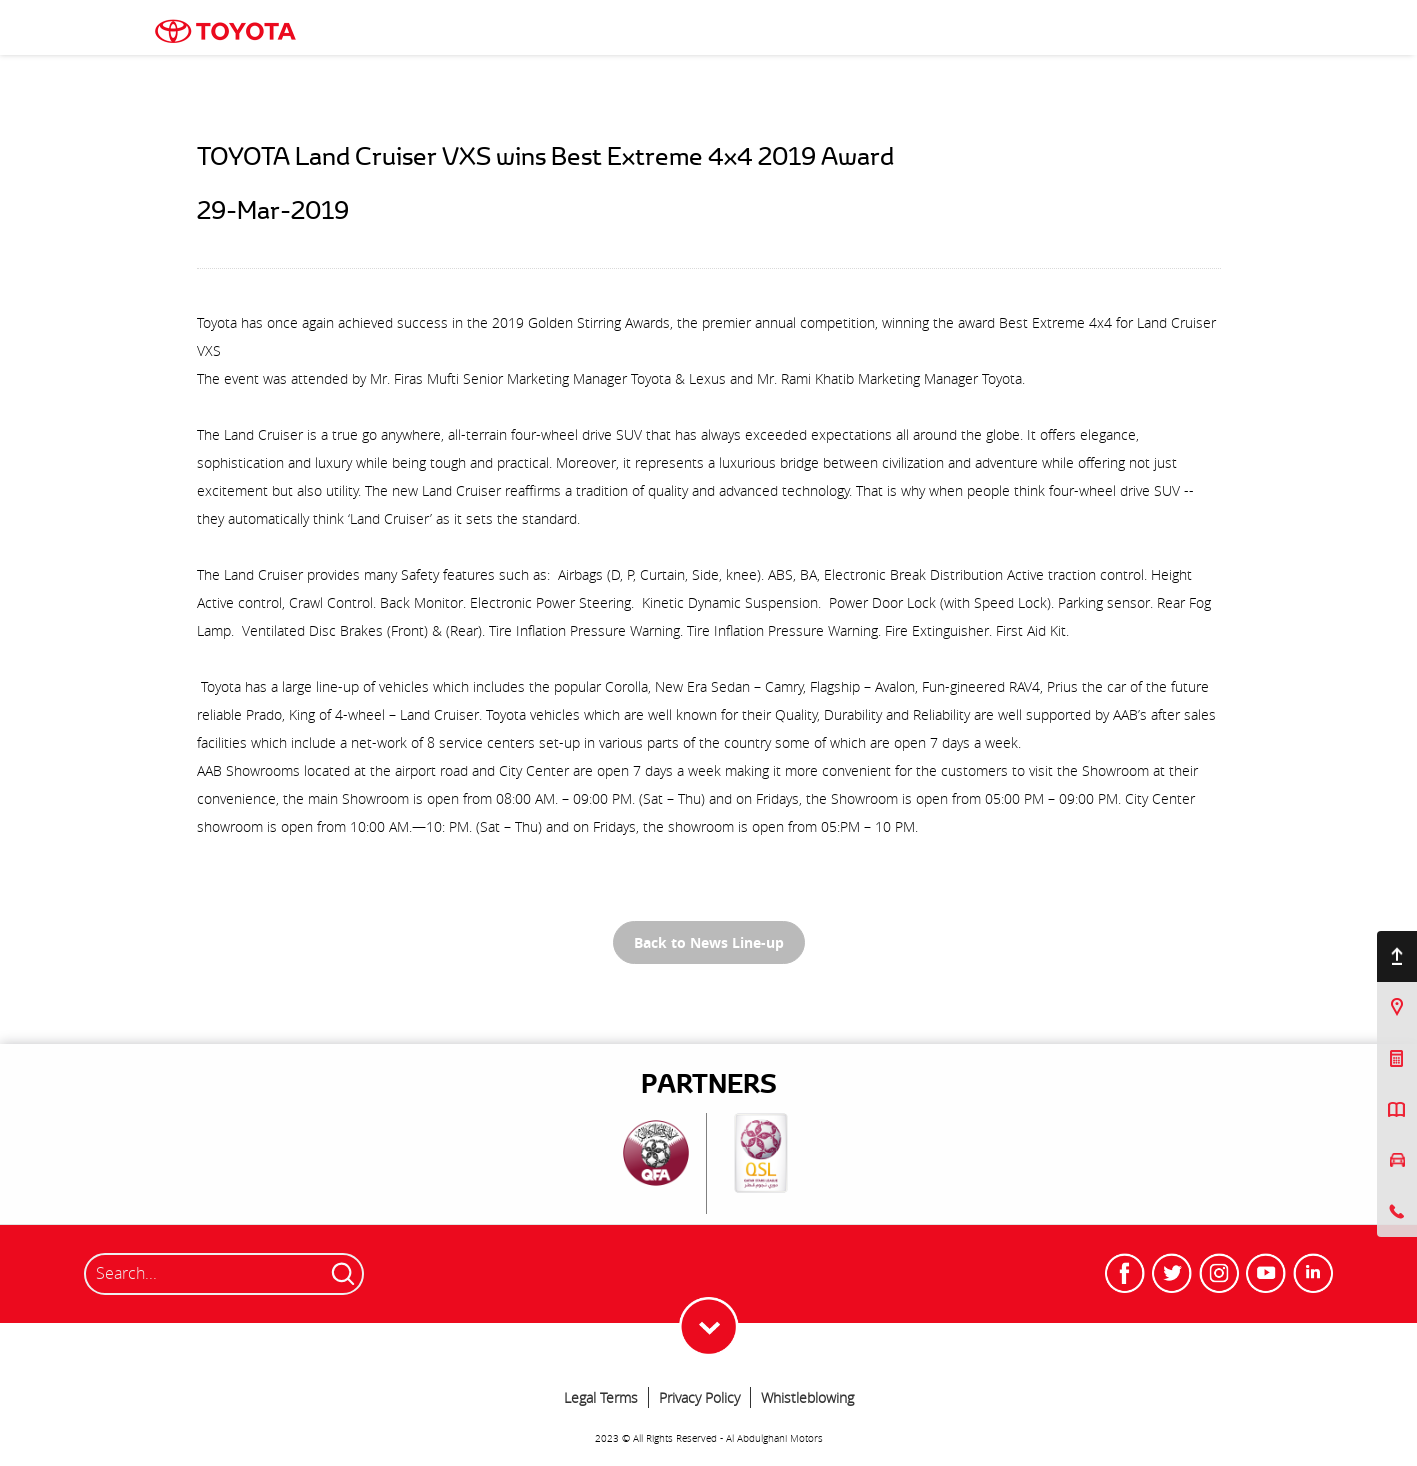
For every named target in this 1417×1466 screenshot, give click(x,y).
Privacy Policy (699, 1397)
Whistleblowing (807, 1397)
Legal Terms (601, 1397)
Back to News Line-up (709, 942)
